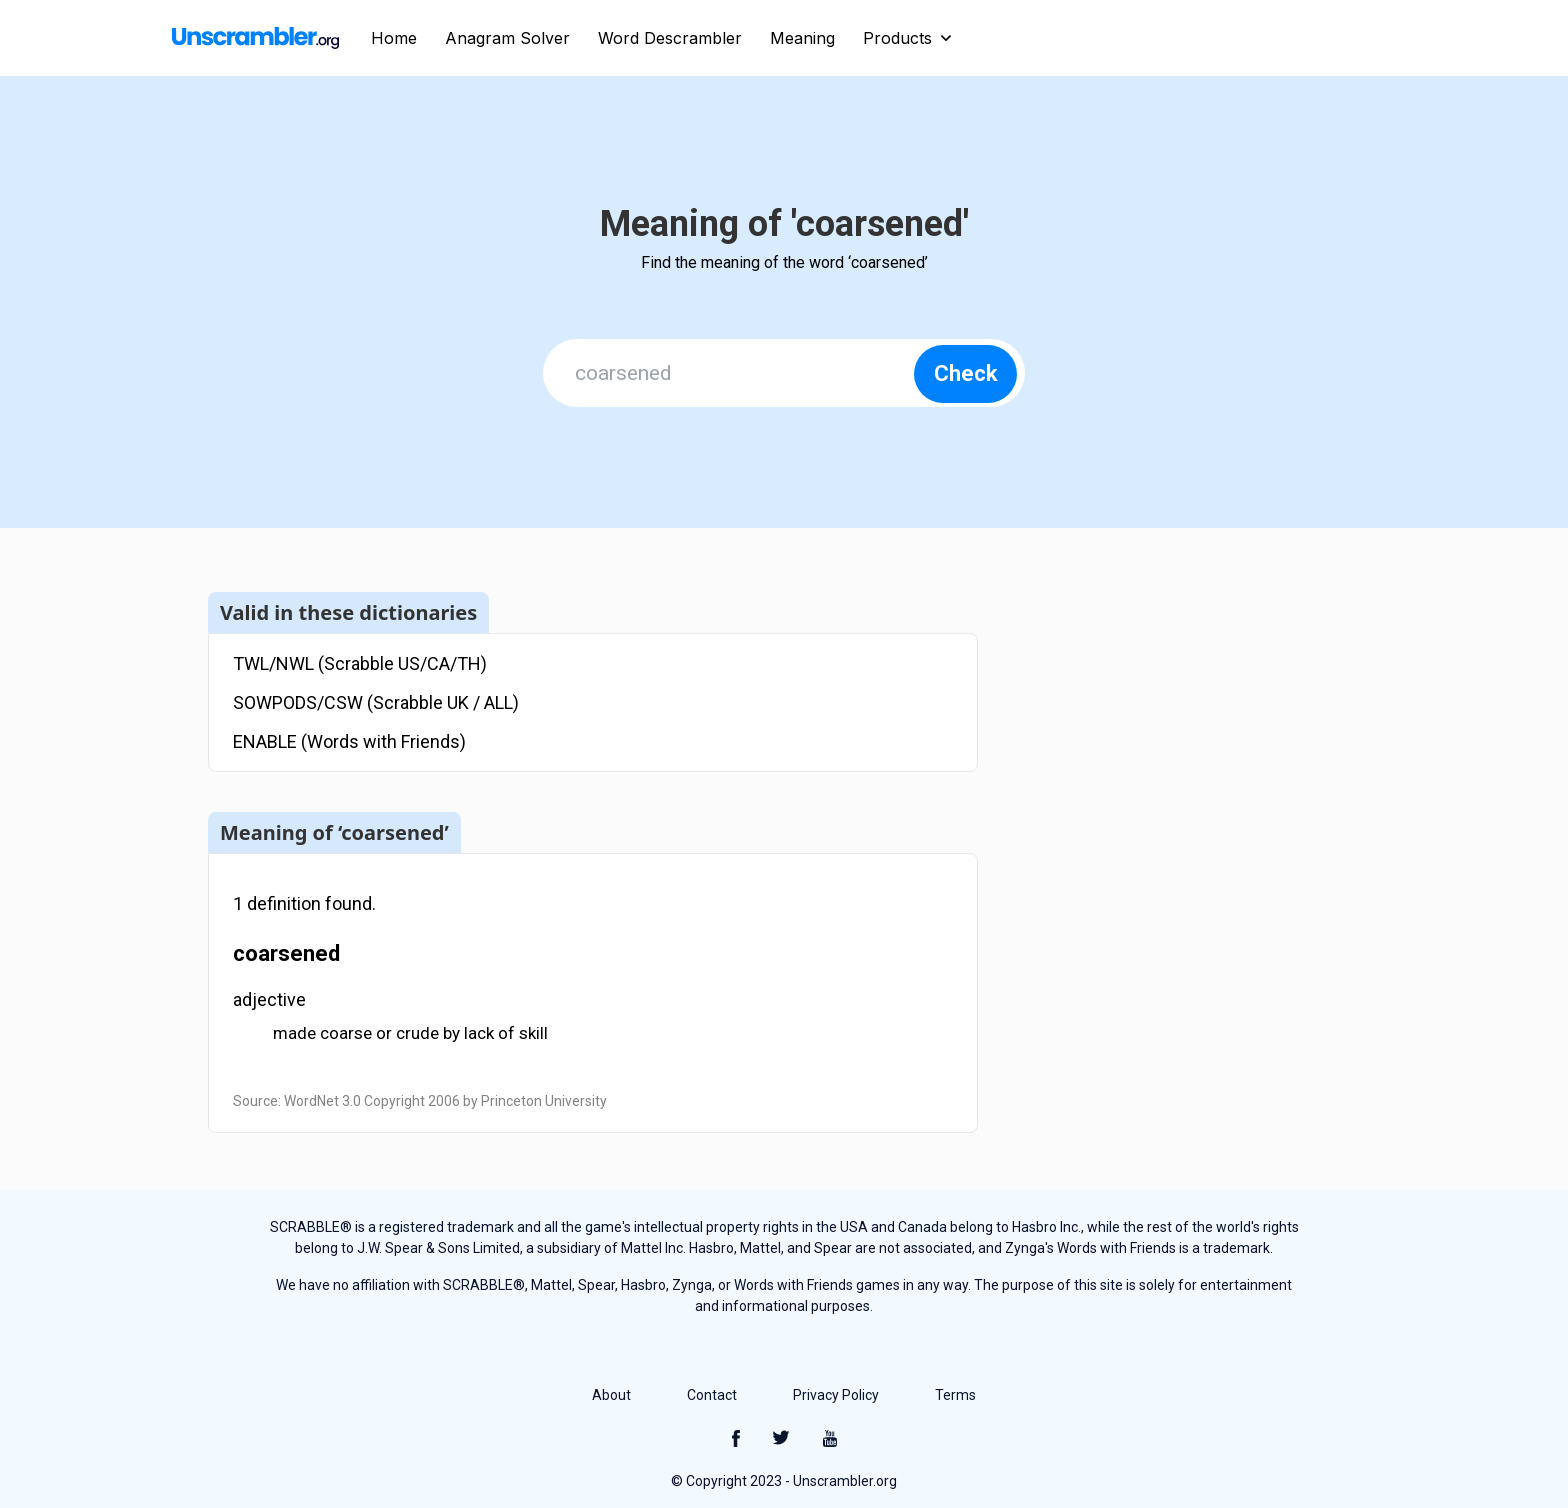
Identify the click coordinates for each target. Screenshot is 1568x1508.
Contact (712, 1395)
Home (394, 38)
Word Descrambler (670, 38)
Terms (955, 1395)
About (611, 1395)
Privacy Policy (836, 1395)
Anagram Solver (507, 38)
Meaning (802, 38)
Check (966, 373)
